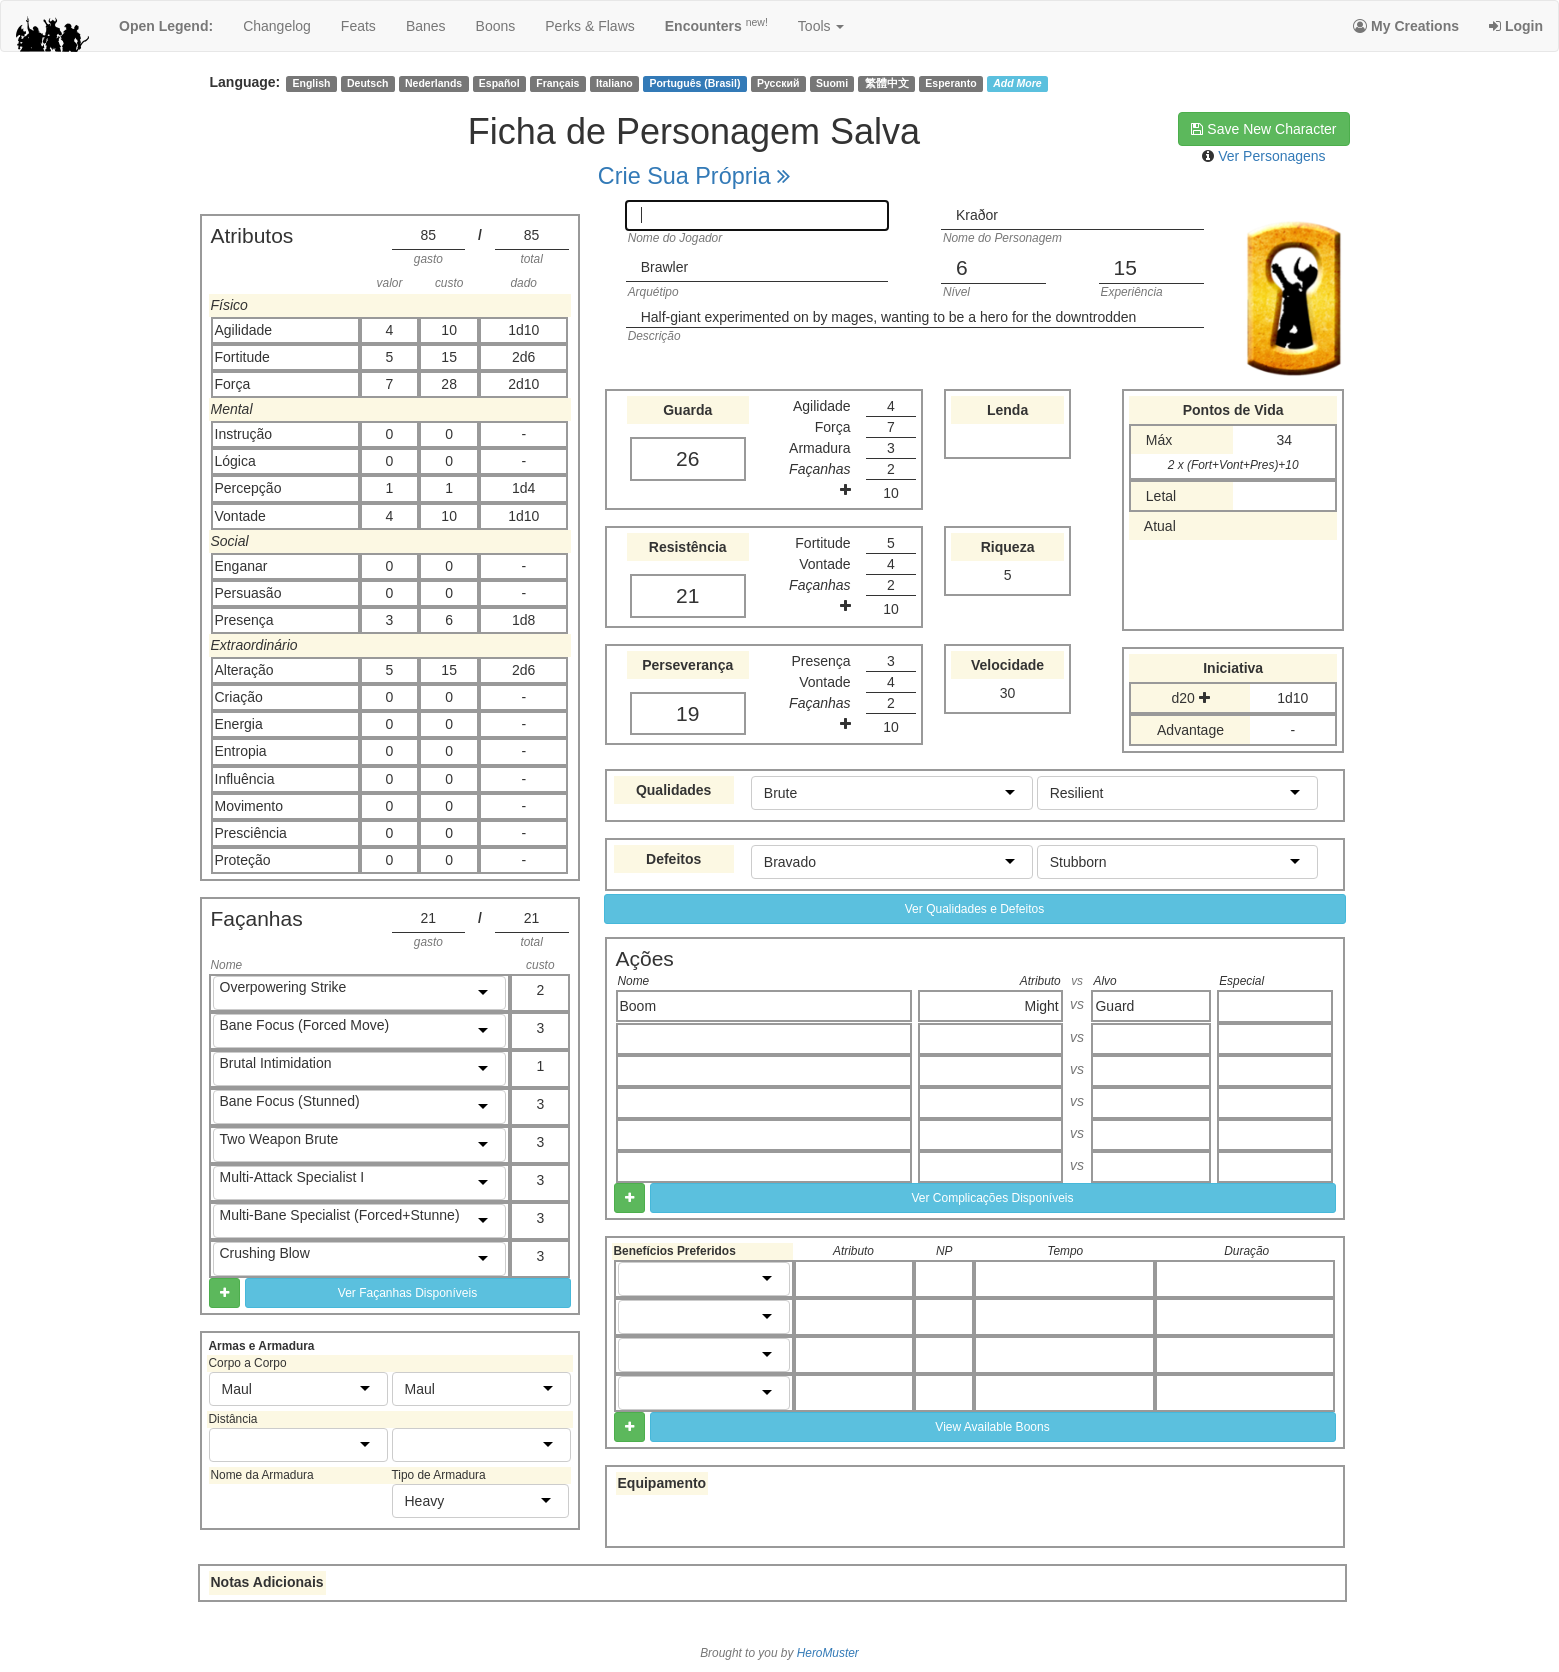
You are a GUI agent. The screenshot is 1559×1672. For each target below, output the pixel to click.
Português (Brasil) (694, 83)
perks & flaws (589, 26)
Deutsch (367, 83)
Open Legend (166, 26)
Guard (1114, 1006)
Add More (1017, 83)
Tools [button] (821, 26)
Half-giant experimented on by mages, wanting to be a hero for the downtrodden (889, 317)
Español (499, 83)
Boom (638, 1006)
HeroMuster (828, 1653)
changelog (277, 26)
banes (426, 26)
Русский (778, 83)
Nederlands (433, 83)
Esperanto (950, 83)
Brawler (664, 267)
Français (557, 83)
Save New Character (1263, 129)
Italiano (614, 83)
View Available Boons (992, 1427)
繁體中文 (887, 83)
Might (1042, 1006)
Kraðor (977, 215)
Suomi (832, 83)
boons (496, 26)
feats (358, 26)
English (311, 83)
